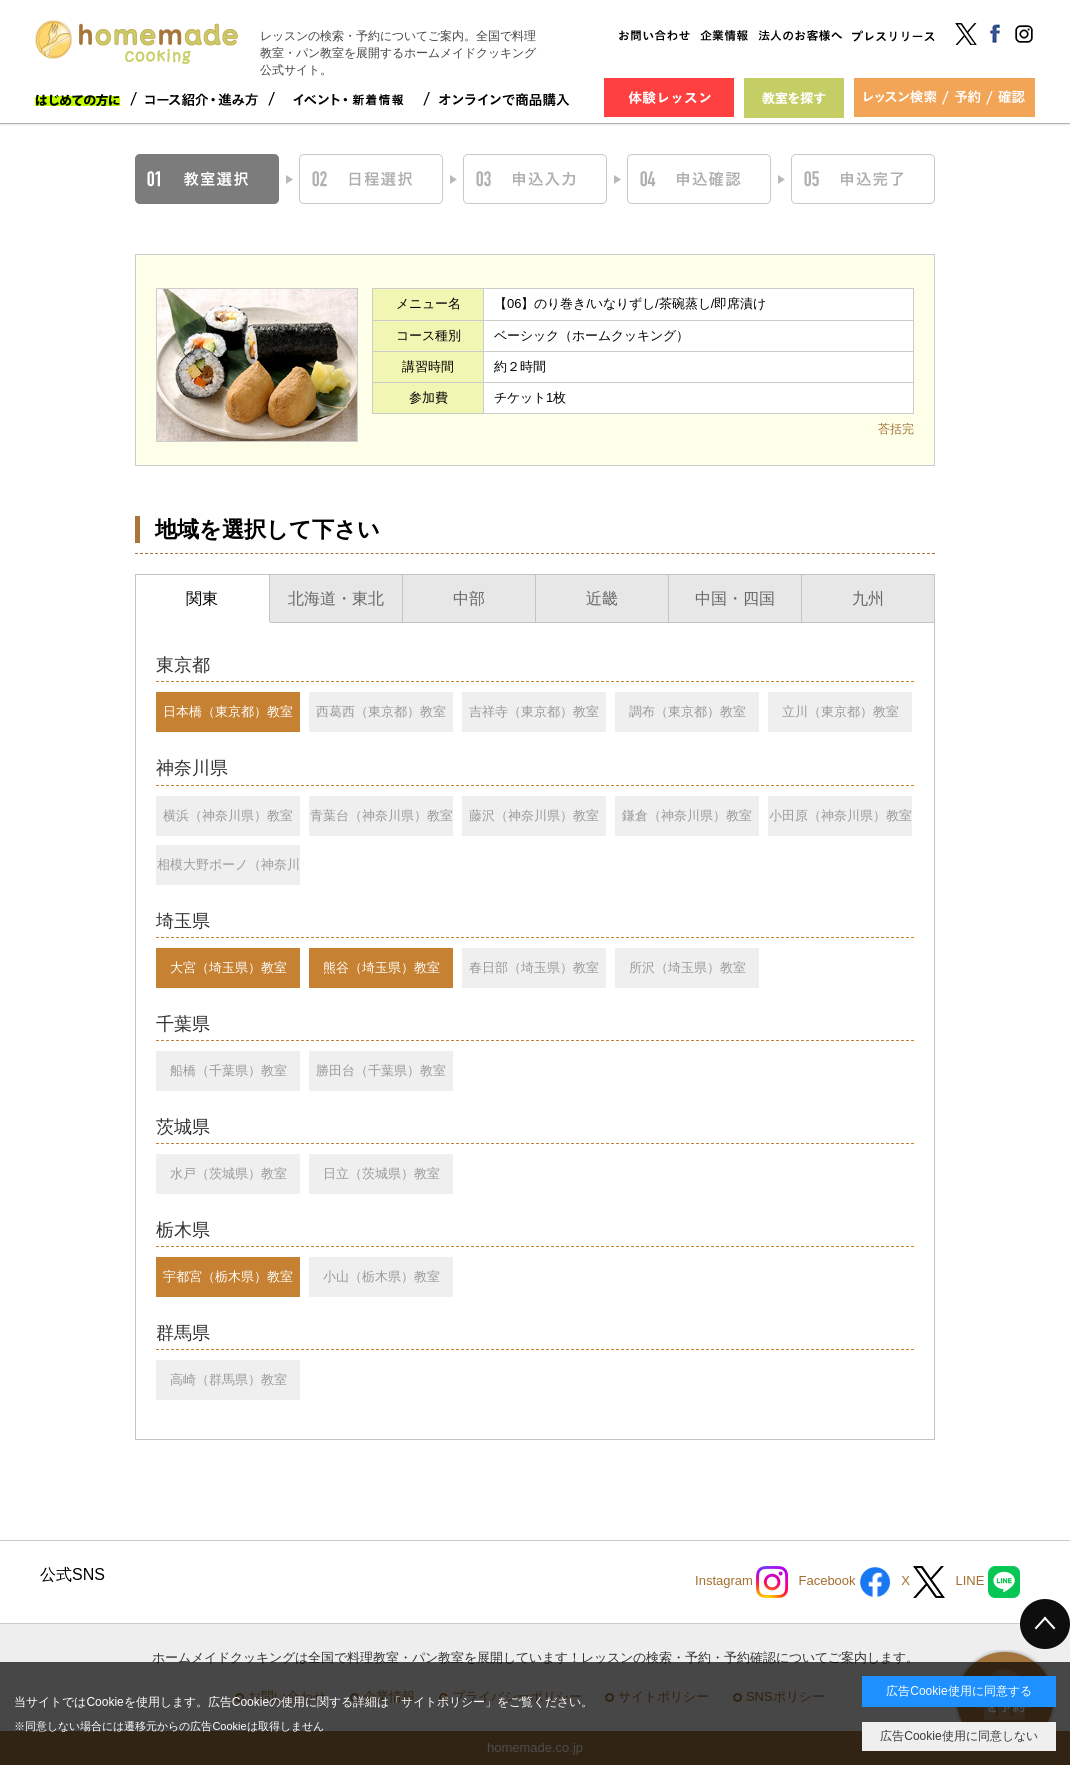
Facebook (844, 1582)
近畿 (602, 598)
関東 (202, 598)
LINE (987, 1582)
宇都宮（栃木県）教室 (228, 1276)
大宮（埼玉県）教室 (228, 967)
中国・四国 (735, 598)
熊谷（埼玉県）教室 (381, 967)
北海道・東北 (336, 598)
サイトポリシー (443, 1702)
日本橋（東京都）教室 (228, 711)
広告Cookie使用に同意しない (958, 1736)
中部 (469, 598)
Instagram (741, 1582)
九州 (868, 598)
